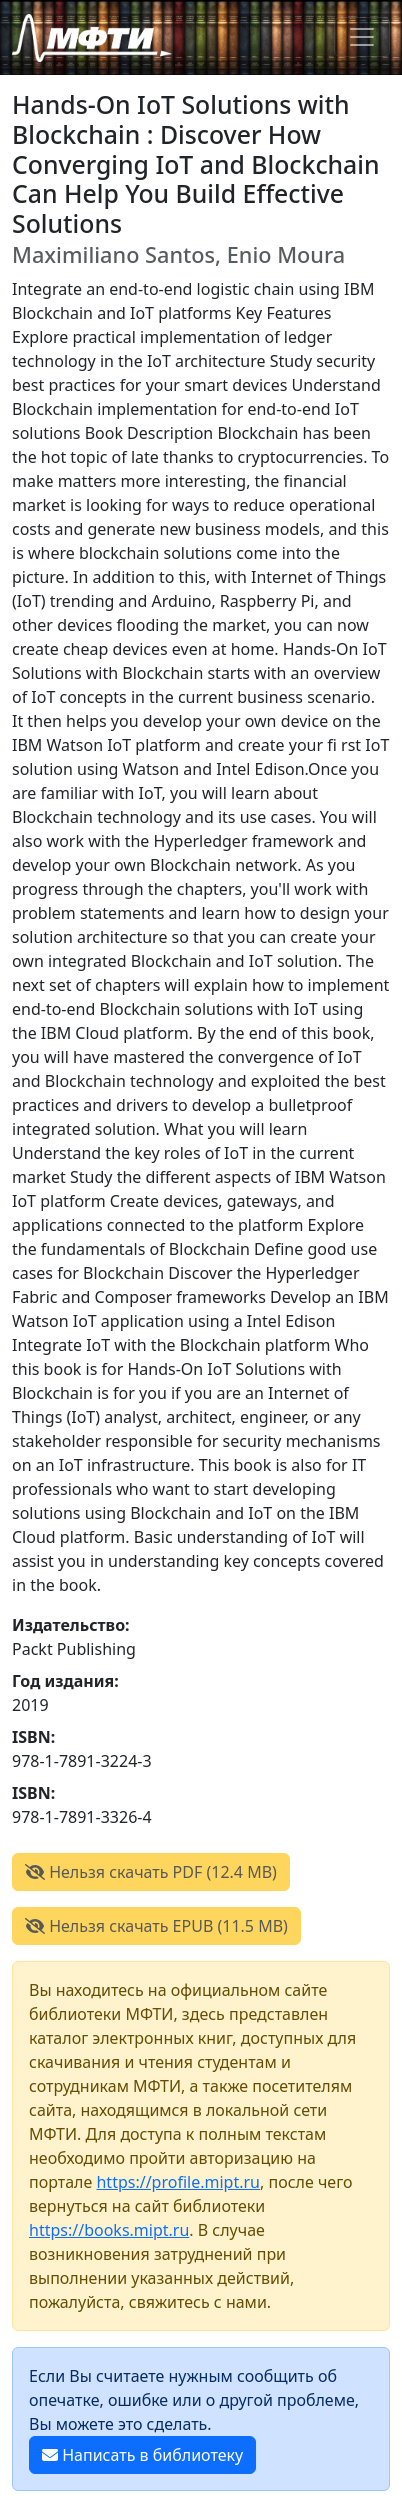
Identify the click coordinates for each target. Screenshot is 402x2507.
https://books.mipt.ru (109, 2230)
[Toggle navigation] (362, 37)
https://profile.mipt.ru (178, 2182)
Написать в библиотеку (142, 2455)
